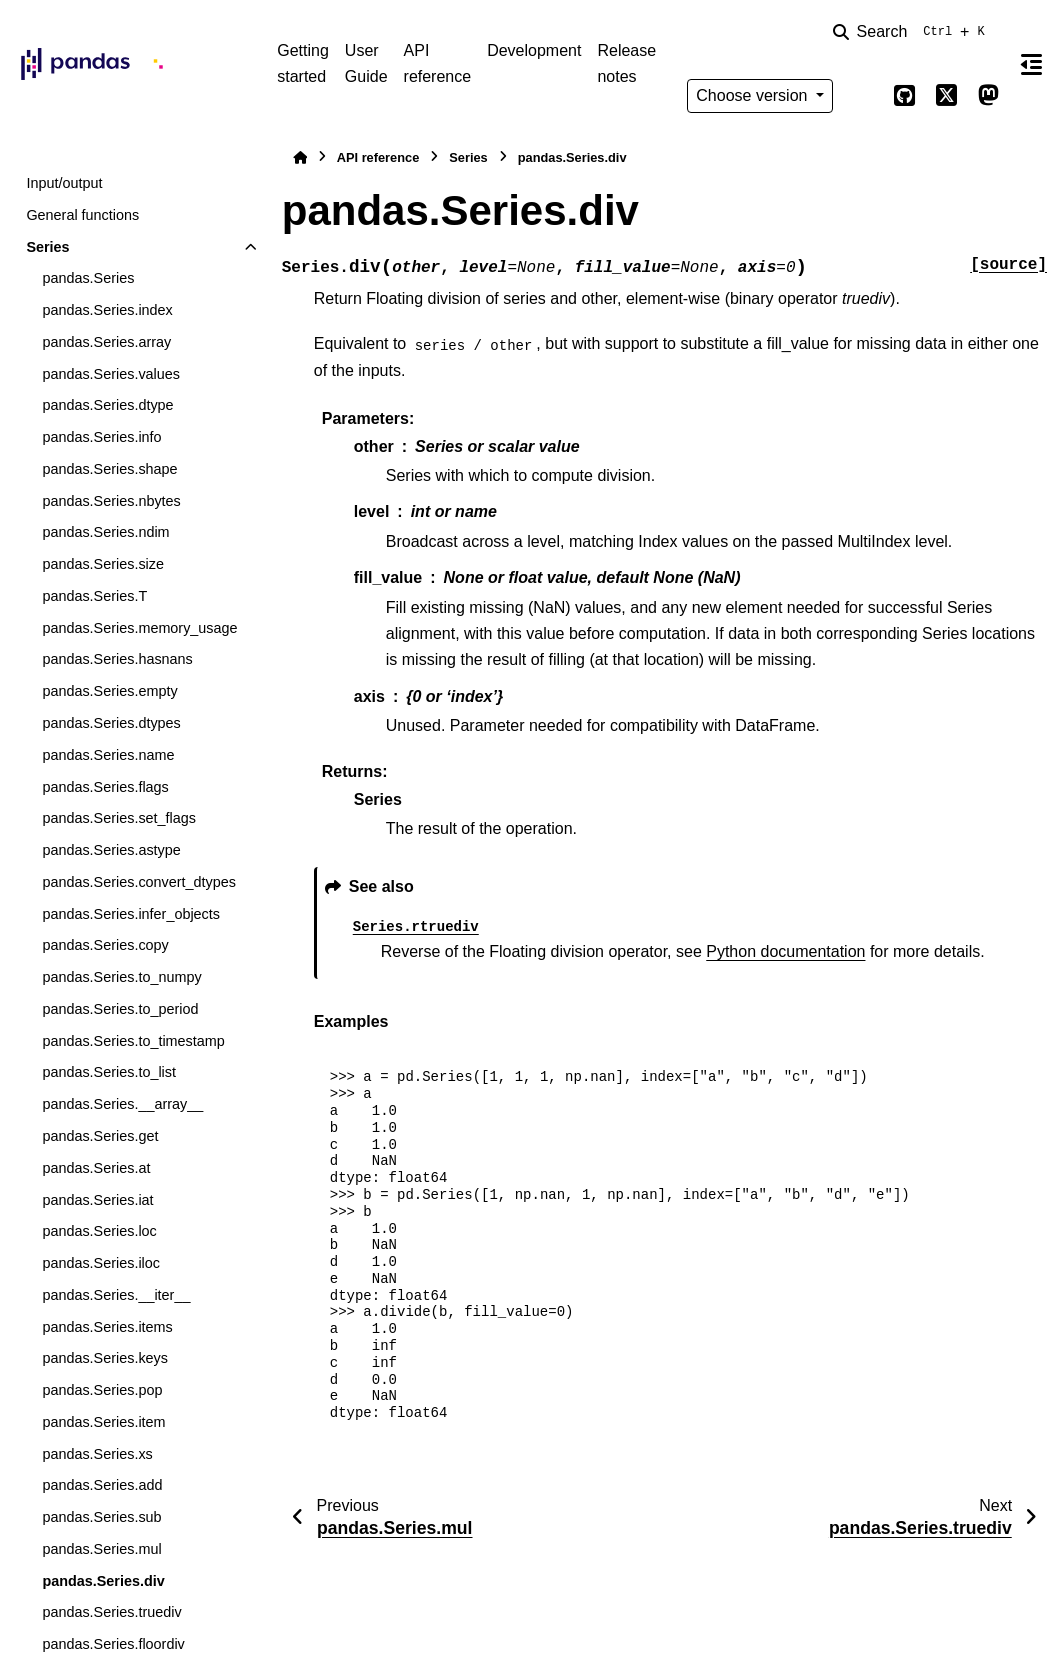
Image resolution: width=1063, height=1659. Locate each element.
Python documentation (785, 951)
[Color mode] (863, 96)
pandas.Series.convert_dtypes (139, 882)
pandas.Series (88, 278)
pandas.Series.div (103, 1581)
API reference (438, 63)
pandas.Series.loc (99, 1231)
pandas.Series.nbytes (111, 501)
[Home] (300, 157)
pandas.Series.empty (109, 691)
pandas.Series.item (103, 1422)
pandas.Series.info (101, 437)
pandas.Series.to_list (109, 1072)
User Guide (366, 63)
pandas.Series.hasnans (117, 659)
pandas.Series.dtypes (111, 723)
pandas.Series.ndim (105, 532)
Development (534, 50)
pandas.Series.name (108, 755)
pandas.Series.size (103, 564)
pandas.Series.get (100, 1136)
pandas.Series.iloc (101, 1263)
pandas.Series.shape (109, 469)
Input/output (64, 183)
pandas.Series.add (102, 1485)
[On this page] (1032, 64)
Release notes (626, 63)
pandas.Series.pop (102, 1390)
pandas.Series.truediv (111, 1612)
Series (47, 247)
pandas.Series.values (111, 374)
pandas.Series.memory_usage (139, 628)
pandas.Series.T (94, 596)
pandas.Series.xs (97, 1454)
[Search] (913, 32)
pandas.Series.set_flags (119, 818)
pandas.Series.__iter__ (116, 1295)
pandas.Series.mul (101, 1549)
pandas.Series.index (107, 310)
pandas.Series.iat (97, 1200)
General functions (82, 215)
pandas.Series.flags (105, 787)
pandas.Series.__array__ (122, 1104)
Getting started (303, 63)
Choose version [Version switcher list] (754, 95)
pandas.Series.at (96, 1168)
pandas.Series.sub (101, 1517)
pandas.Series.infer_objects (131, 914)
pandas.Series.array (106, 342)
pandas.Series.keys (105, 1358)
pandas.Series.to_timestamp (133, 1041)
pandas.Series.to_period (120, 1009)
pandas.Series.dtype (107, 405)
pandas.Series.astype (111, 850)
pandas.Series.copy (105, 945)
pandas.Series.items (107, 1327)
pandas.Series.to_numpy (121, 977)
